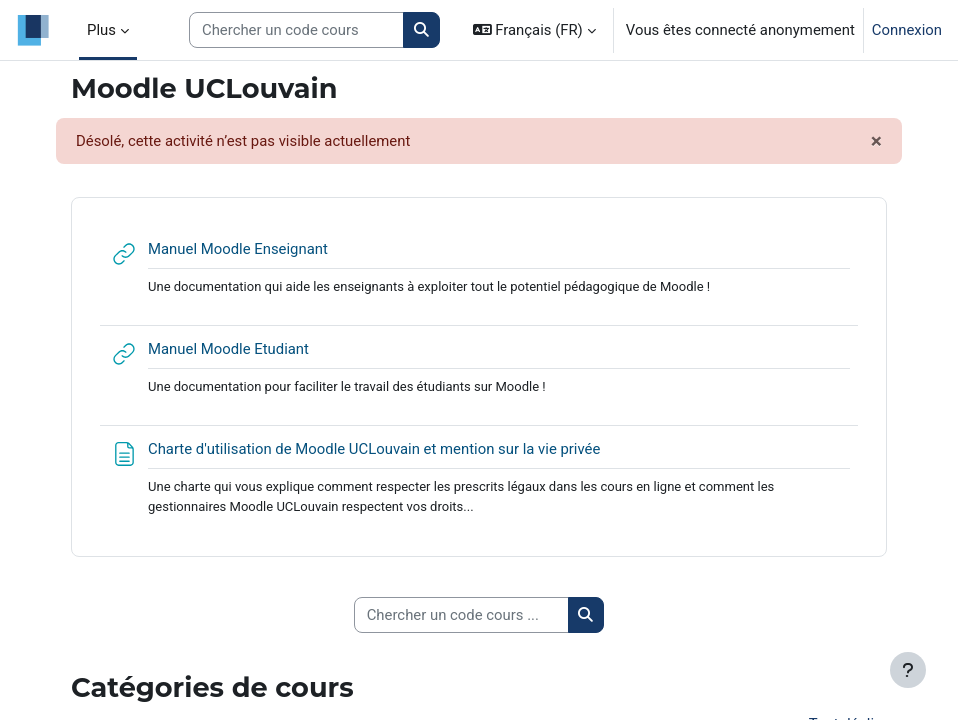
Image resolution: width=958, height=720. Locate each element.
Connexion (907, 30)
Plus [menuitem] (101, 30)
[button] (534, 30)
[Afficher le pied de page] (908, 670)
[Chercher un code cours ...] (461, 615)
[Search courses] (296, 30)
